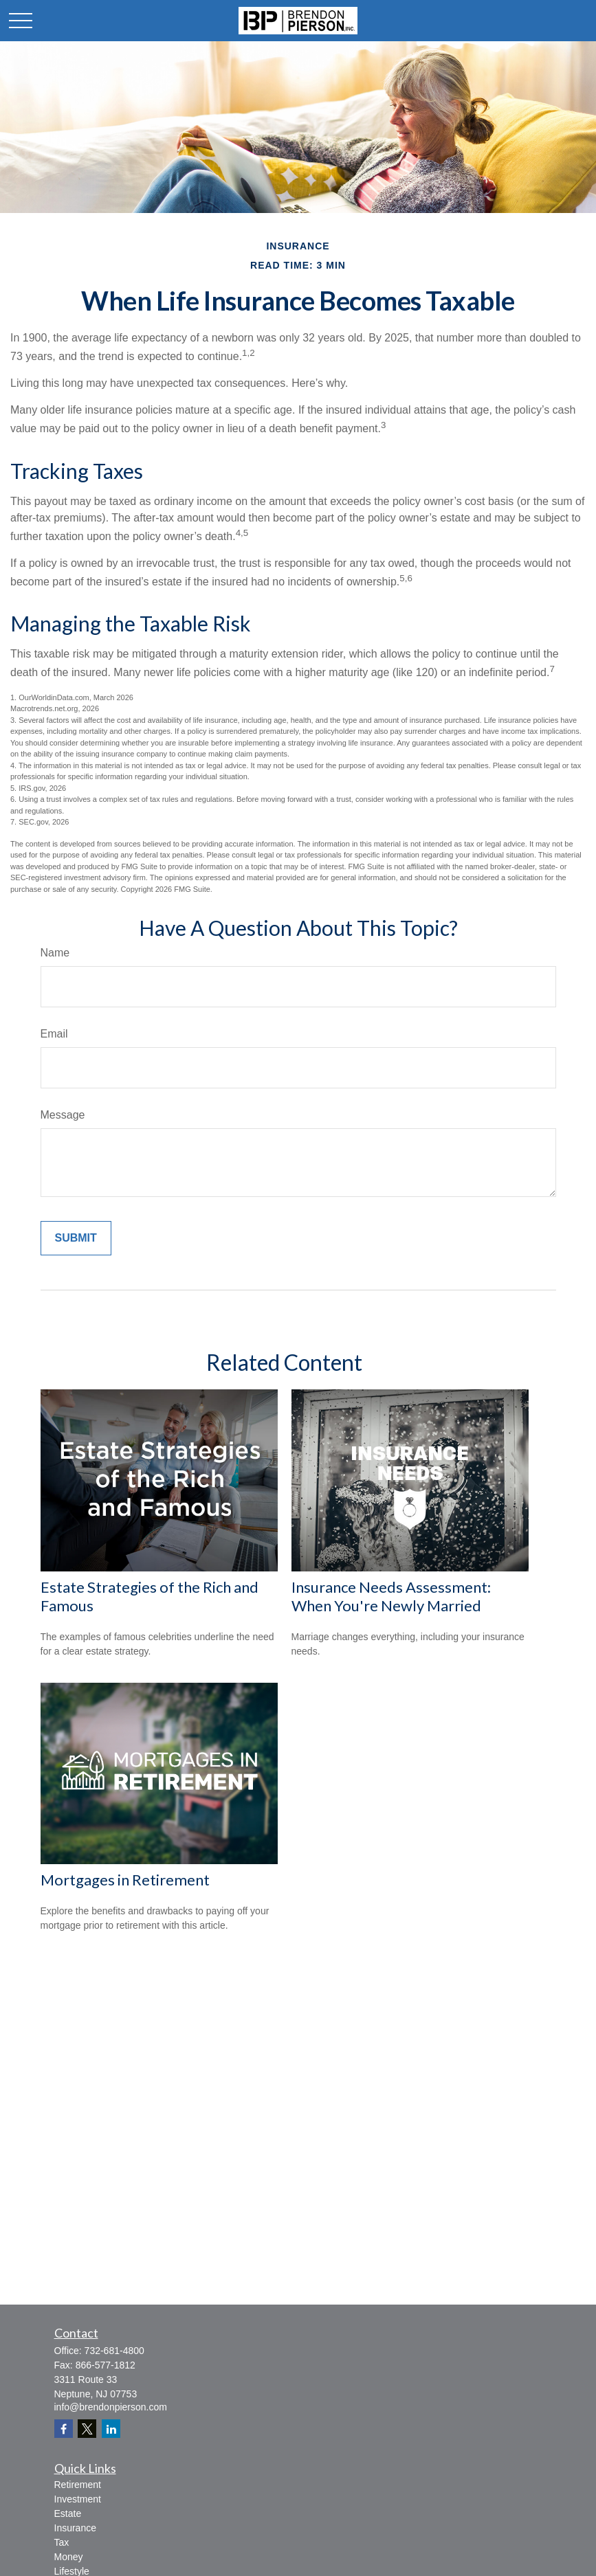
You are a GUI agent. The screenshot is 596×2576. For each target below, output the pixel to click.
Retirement (77, 2484)
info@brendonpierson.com (110, 2406)
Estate (68, 2513)
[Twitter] (87, 2428)
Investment (77, 2499)
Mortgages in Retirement (125, 1879)
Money (68, 2556)
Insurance (75, 2527)
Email (54, 1034)
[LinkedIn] (111, 2428)
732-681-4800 (114, 2350)
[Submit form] (76, 1238)
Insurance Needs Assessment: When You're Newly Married (391, 1596)
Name (55, 953)
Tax (61, 2542)
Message (63, 1115)
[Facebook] (63, 2428)
